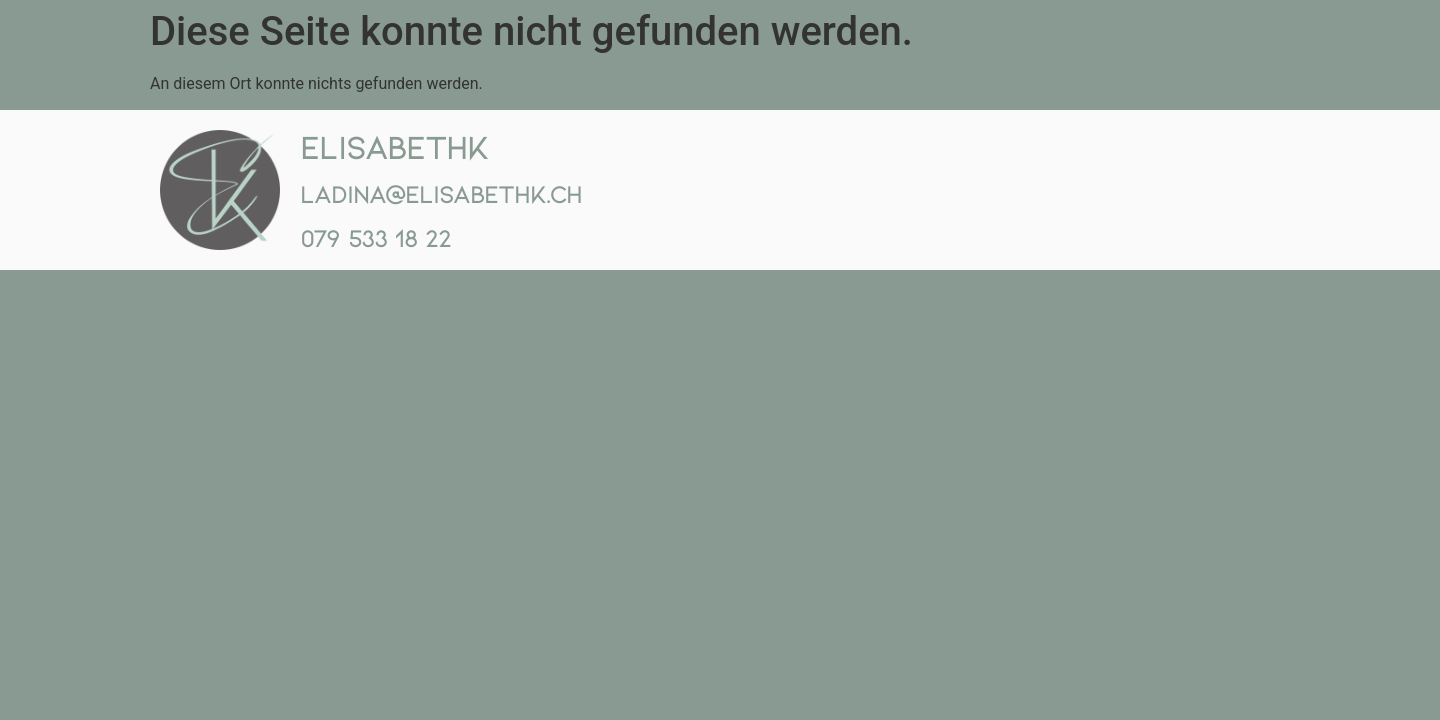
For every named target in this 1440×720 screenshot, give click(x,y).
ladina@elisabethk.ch (441, 193)
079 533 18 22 (375, 237)
